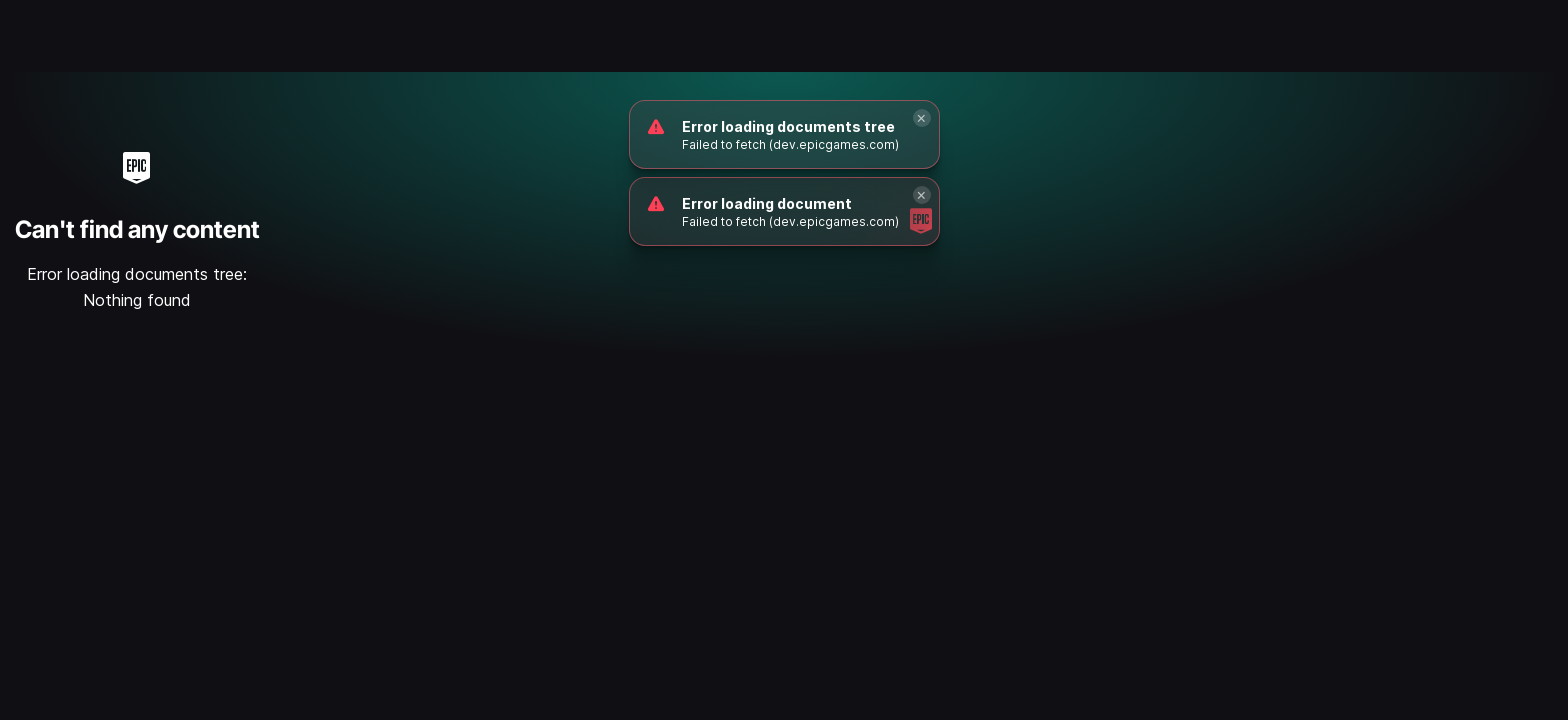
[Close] (922, 118)
